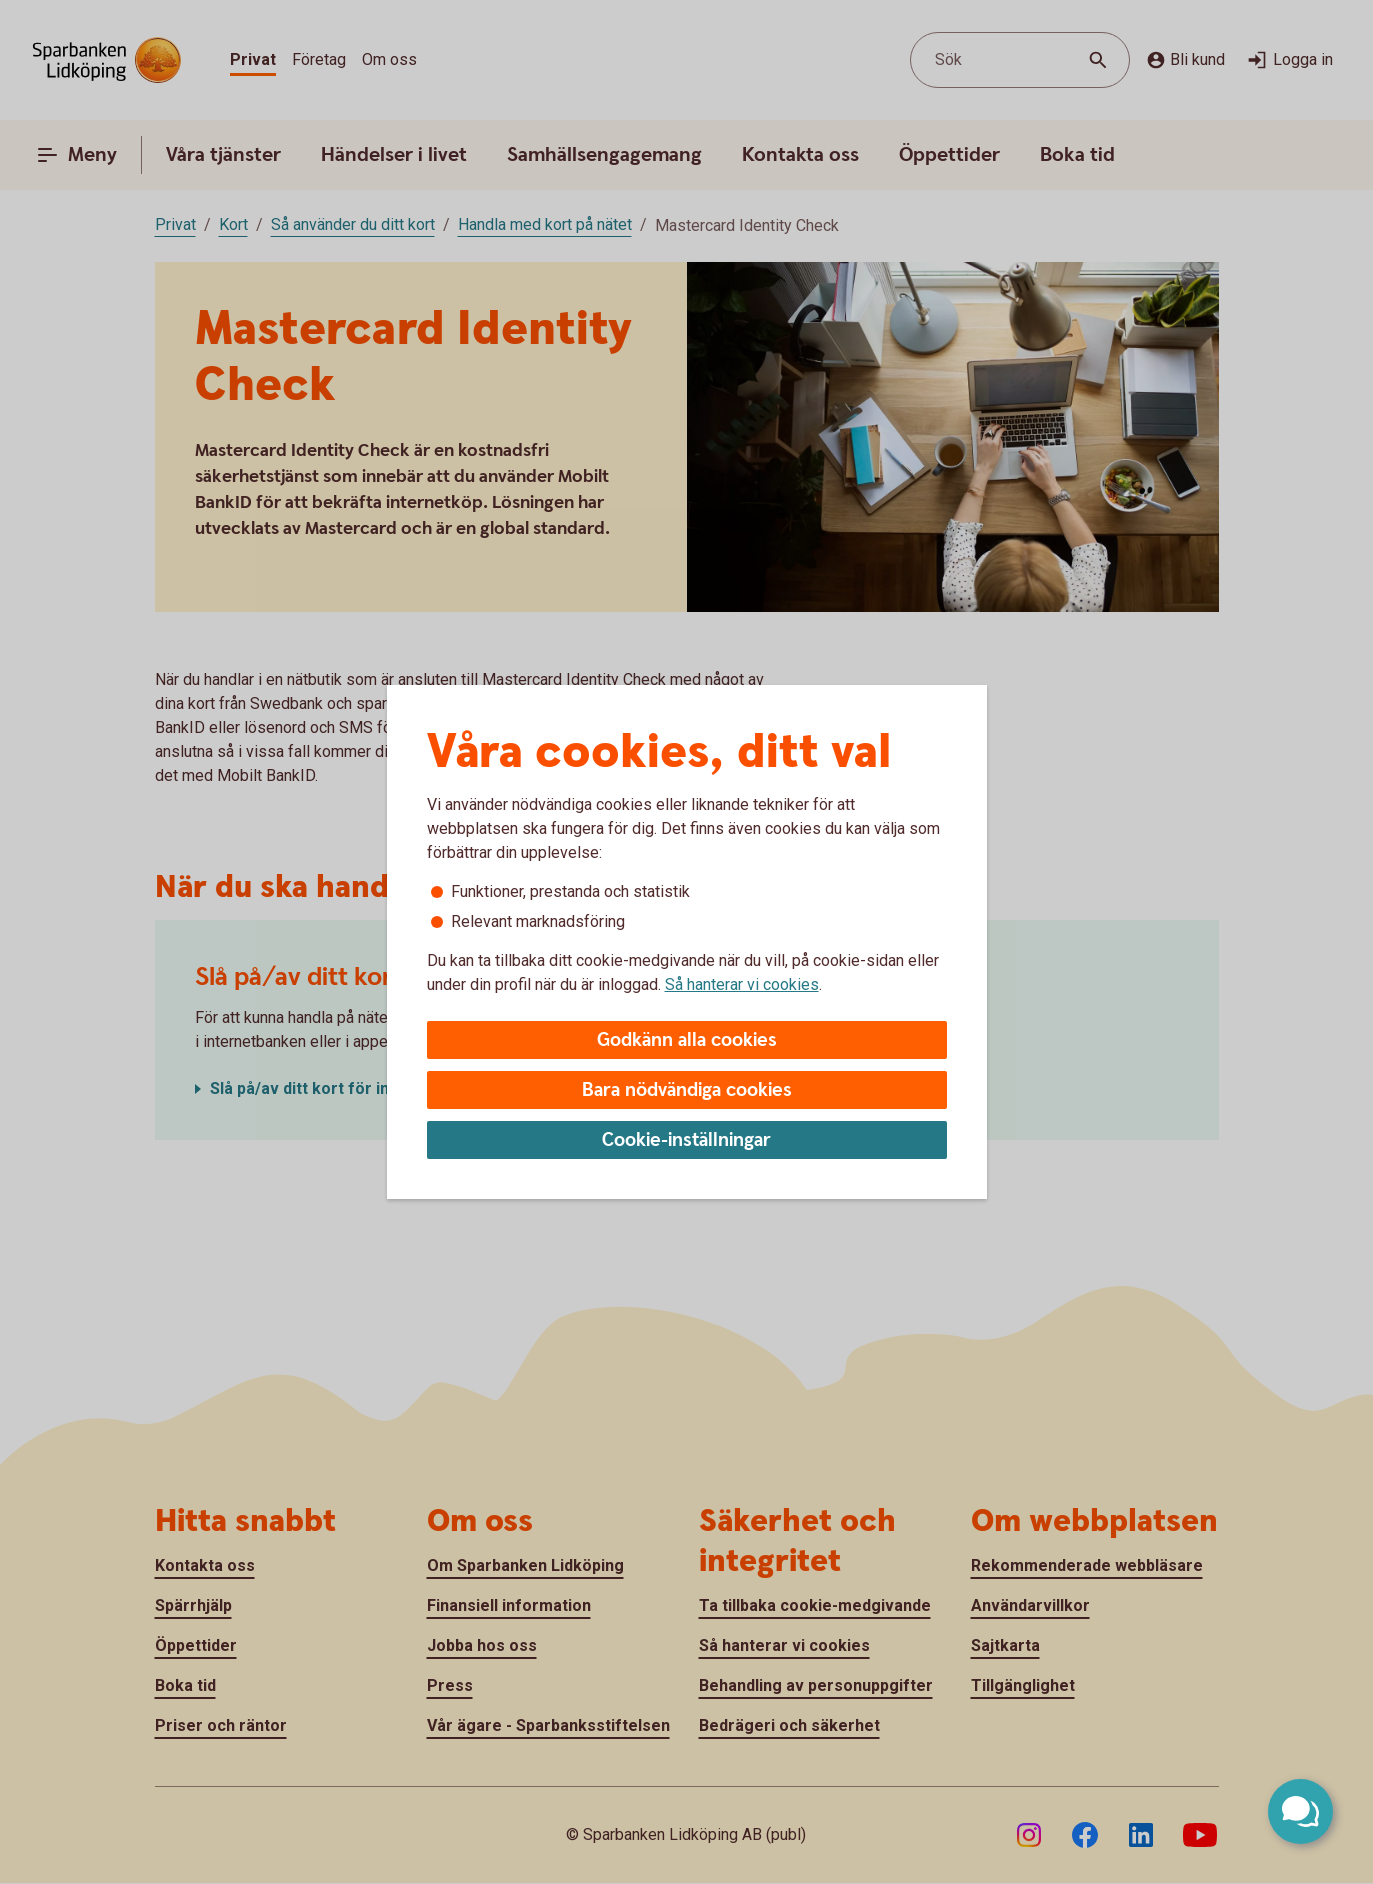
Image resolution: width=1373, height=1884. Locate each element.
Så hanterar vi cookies (742, 984)
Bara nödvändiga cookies (687, 1090)
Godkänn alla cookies (687, 1040)
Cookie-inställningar (686, 1140)
